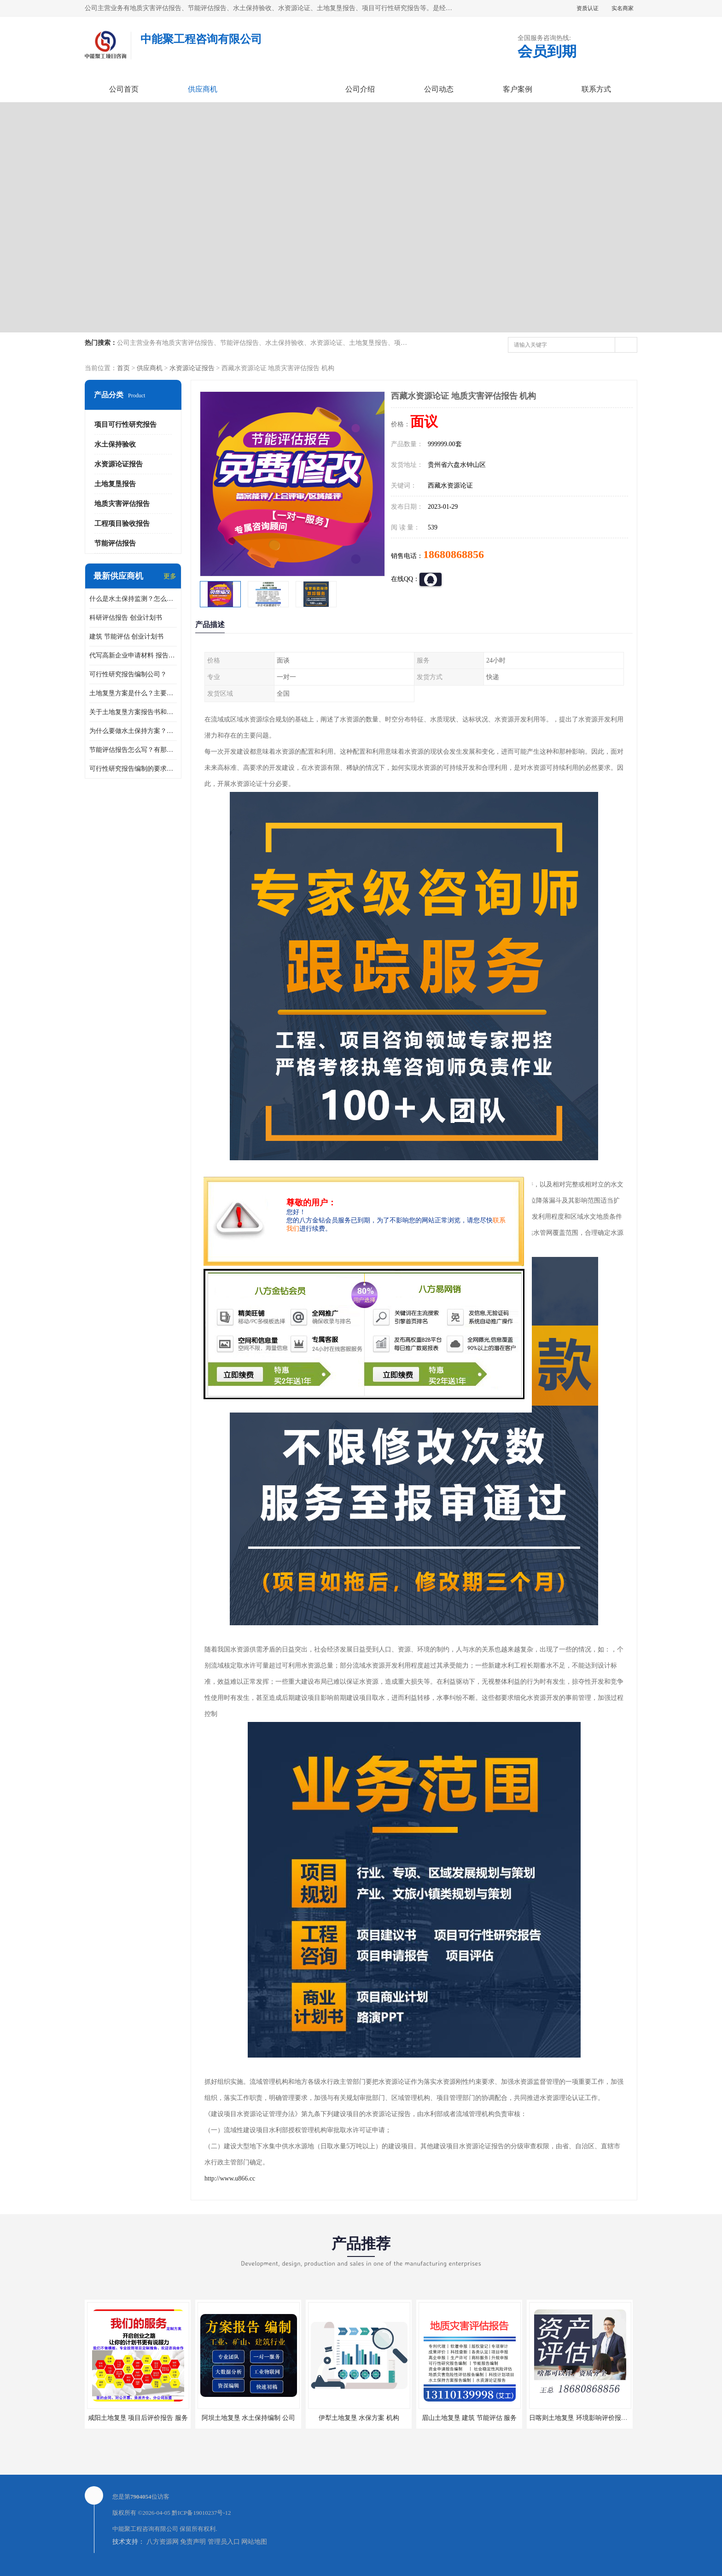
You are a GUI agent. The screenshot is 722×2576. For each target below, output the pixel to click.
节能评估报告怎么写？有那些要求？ (133, 749)
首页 (123, 368)
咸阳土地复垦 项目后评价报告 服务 (138, 2417)
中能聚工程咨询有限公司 (145, 2528)
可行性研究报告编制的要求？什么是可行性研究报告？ (133, 768)
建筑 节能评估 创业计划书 (126, 636)
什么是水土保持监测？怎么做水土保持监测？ (133, 598)
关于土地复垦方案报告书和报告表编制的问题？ (133, 712)
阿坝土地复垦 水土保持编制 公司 (248, 2417)
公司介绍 (360, 89)
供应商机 (202, 89)
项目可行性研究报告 (125, 424)
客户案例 (517, 89)
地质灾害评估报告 (122, 503)
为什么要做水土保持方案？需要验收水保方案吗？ (133, 730)
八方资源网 (162, 2541)
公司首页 (124, 89)
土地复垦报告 (115, 484)
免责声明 (193, 2541)
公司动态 (439, 89)
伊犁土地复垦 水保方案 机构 (359, 2417)
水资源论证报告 (192, 368)
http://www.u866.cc (229, 2178)
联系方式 (596, 89)
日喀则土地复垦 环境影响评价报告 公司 (585, 2417)
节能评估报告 (115, 543)
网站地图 (254, 2541)
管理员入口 (224, 2541)
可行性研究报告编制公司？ (128, 674)
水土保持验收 (115, 444)
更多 (169, 576)
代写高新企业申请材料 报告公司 (133, 655)
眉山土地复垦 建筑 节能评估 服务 (469, 2417)
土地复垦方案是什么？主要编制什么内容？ (133, 693)
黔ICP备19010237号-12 (201, 2512)
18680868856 (453, 554)
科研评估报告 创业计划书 (125, 617)
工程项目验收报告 (122, 523)
